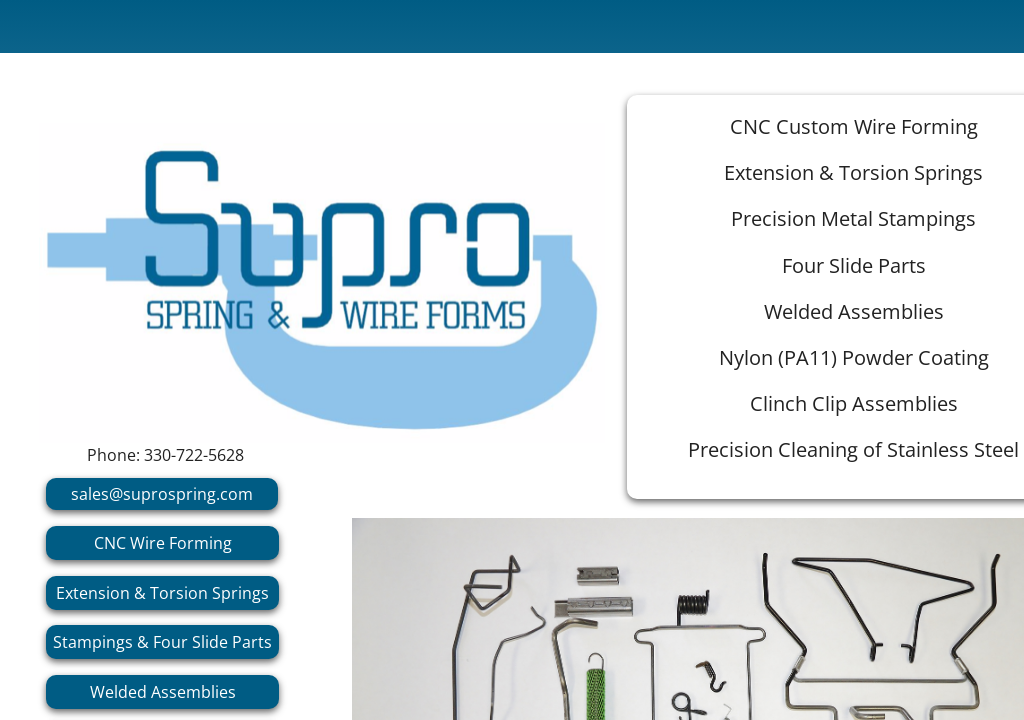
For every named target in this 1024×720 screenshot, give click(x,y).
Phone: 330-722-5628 (165, 455)
